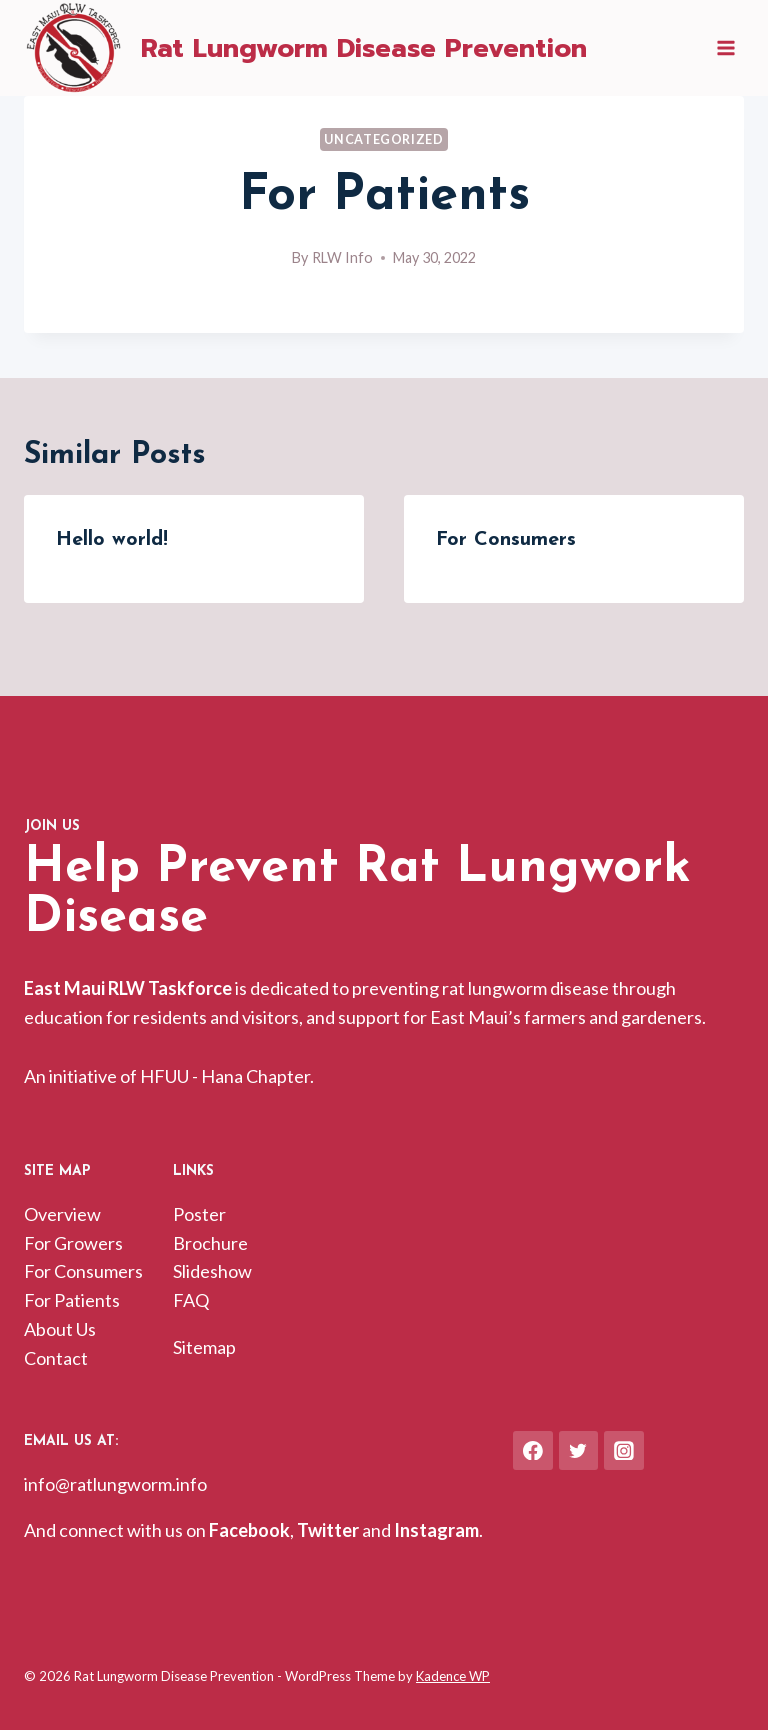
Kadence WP (453, 1676)
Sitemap (204, 1347)
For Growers (73, 1243)
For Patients (72, 1300)
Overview (62, 1214)
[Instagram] (624, 1451)
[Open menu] (725, 48)
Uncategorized (383, 139)
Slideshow (212, 1271)
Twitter (328, 1530)
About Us (60, 1329)
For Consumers (506, 540)
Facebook (249, 1530)
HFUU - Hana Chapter (225, 1076)
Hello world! (112, 540)
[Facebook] (533, 1451)
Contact (56, 1358)
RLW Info (342, 257)
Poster (199, 1214)
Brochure (210, 1243)
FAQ (191, 1300)
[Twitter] (579, 1451)
